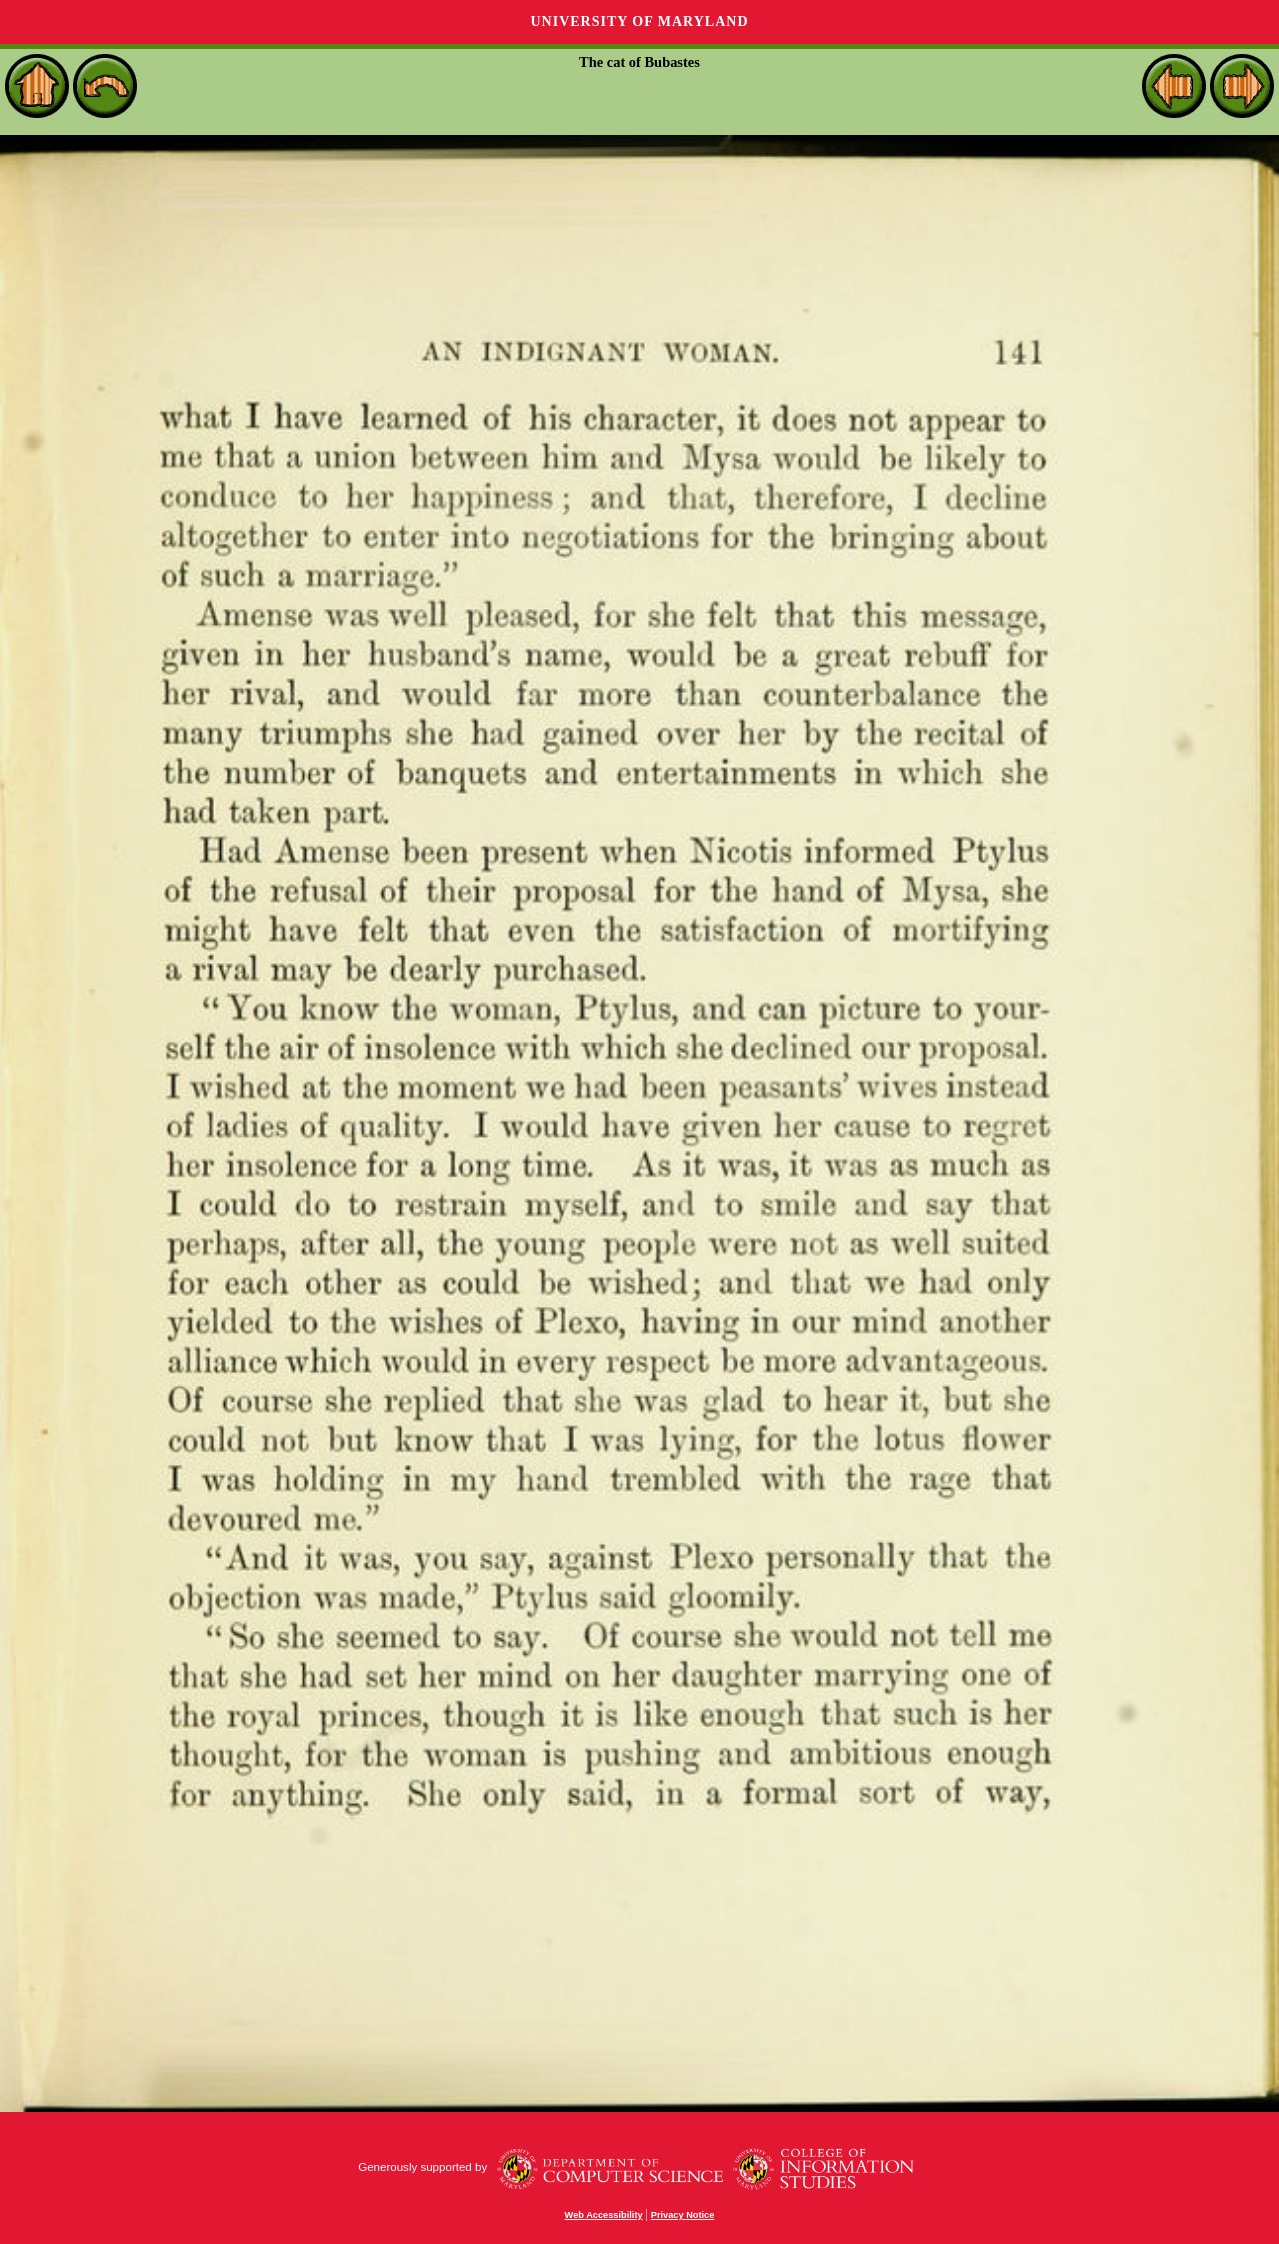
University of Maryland (639, 21)
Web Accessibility (604, 2215)
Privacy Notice (683, 2215)
